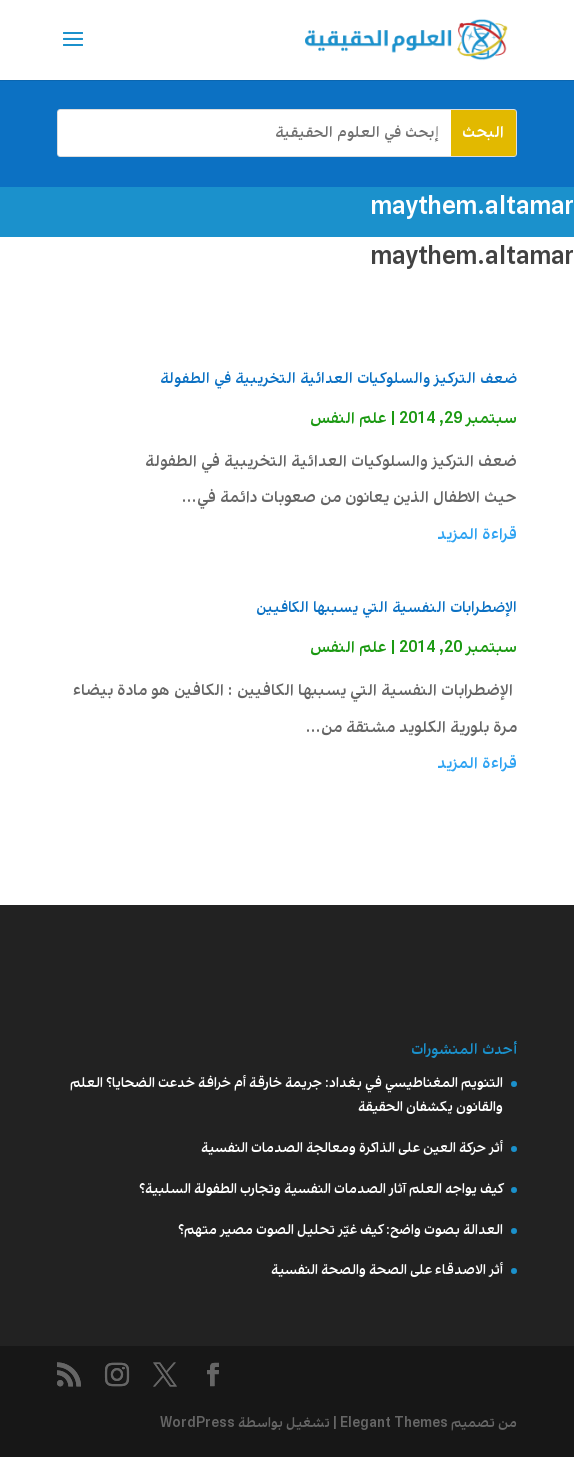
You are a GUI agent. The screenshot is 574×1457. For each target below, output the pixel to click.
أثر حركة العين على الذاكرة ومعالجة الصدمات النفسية (352, 1148)
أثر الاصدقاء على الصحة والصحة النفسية (387, 1270)
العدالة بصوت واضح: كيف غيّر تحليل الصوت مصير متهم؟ (340, 1230)
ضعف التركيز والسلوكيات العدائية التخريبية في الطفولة (338, 379)
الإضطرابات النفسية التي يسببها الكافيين (386, 608)
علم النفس (348, 418)
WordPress (197, 1423)
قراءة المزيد (477, 534)
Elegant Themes (394, 1423)
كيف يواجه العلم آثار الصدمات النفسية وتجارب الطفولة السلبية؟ (321, 1189)
